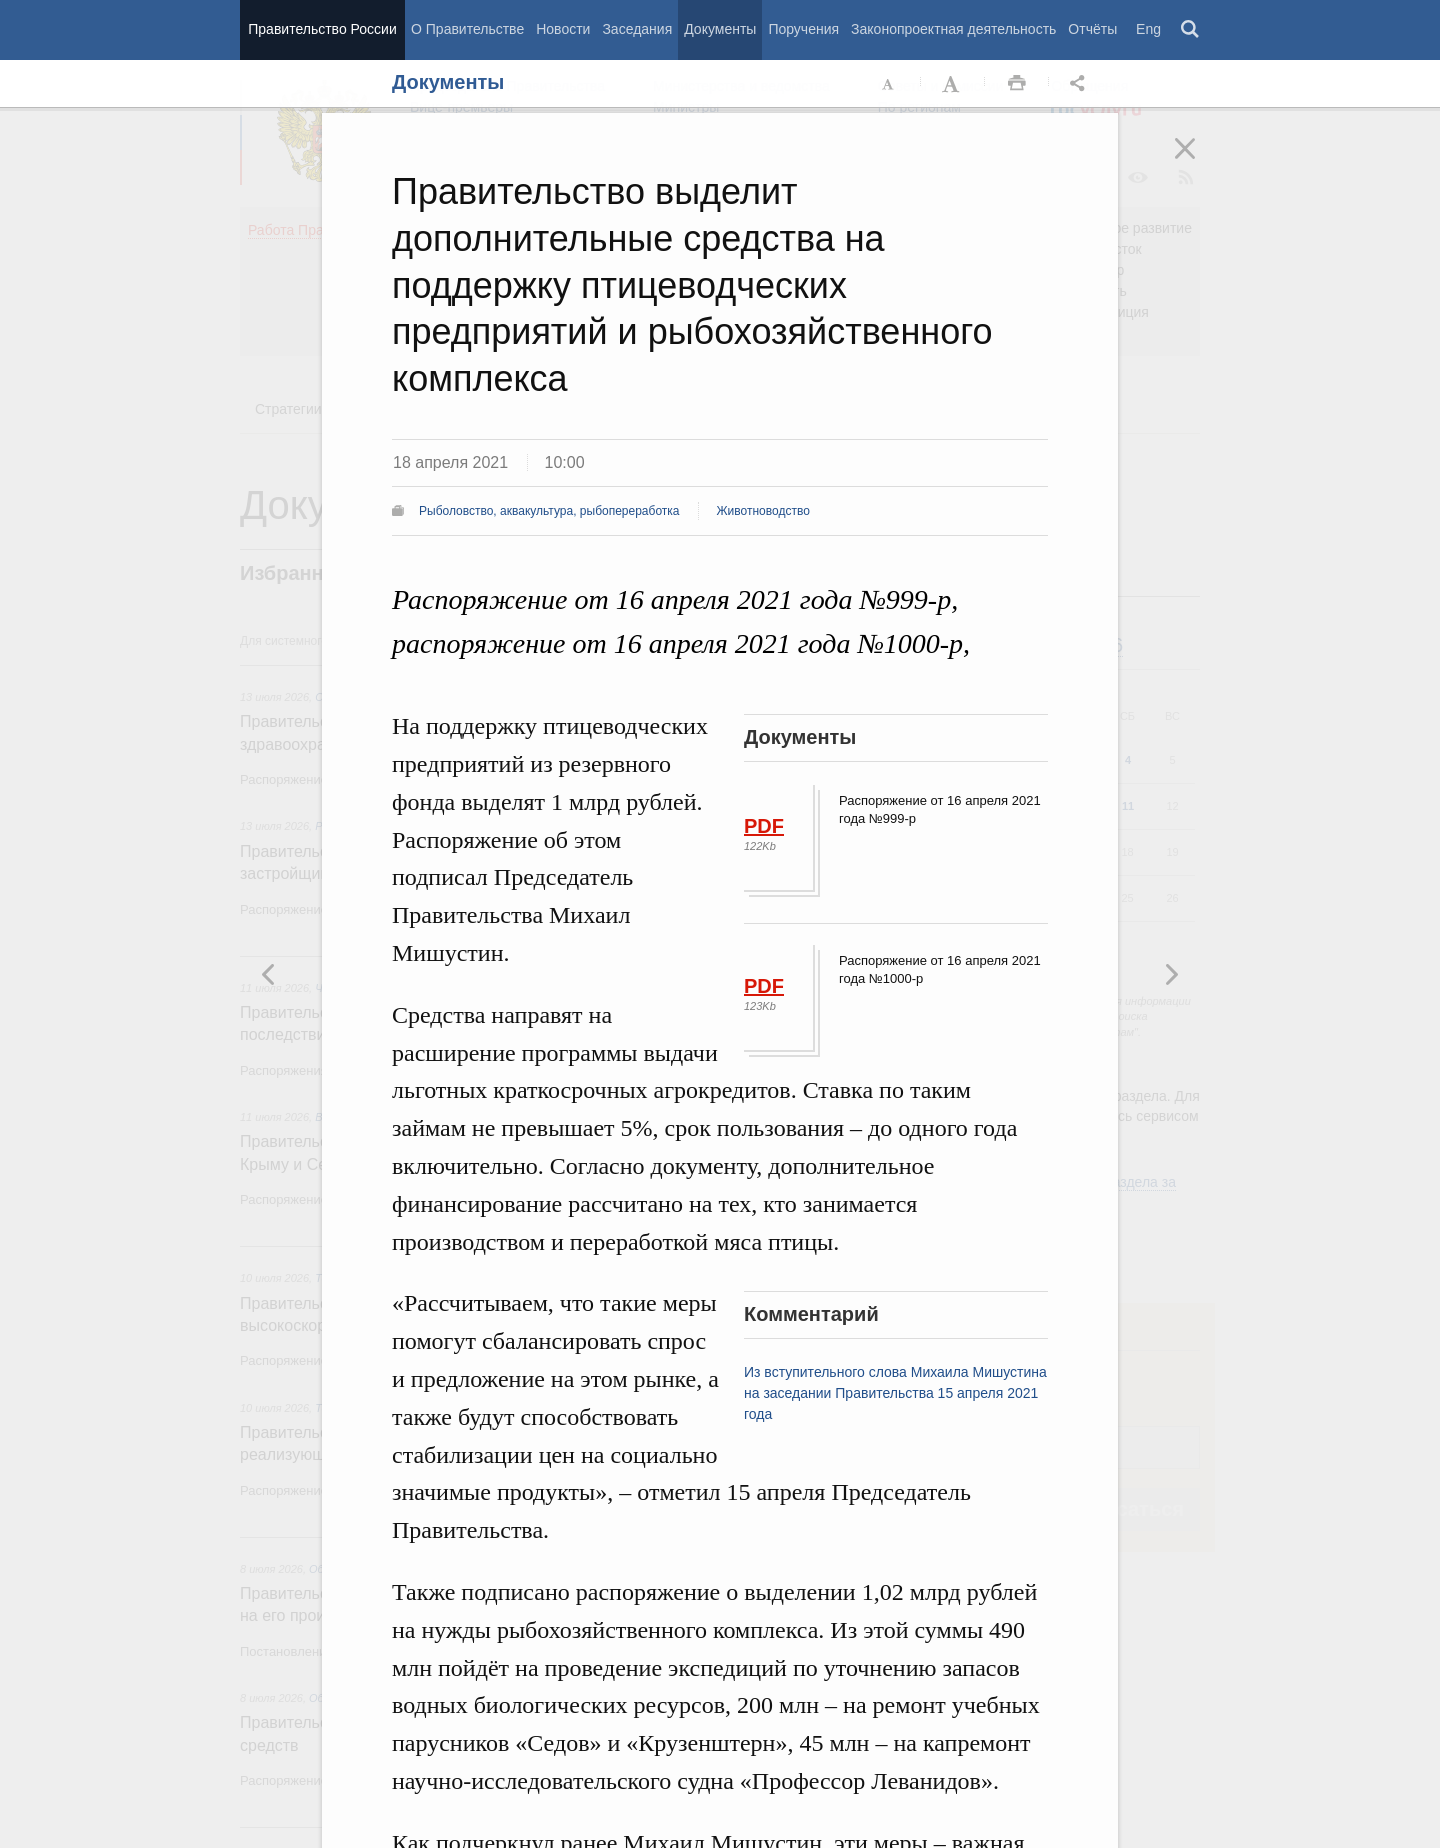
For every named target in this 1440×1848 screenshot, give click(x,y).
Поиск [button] (1191, 30)
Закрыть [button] (1199, 162)
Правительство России (322, 29)
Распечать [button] (1017, 84)
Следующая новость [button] (269, 974)
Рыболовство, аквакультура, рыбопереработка (549, 511)
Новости (563, 29)
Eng (1148, 29)
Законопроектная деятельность (953, 29)
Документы (720, 29)
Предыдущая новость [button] (1171, 974)
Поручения (803, 29)
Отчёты (1092, 29)
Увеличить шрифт (953, 84)
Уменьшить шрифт (889, 84)
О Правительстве (467, 29)
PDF (764, 826)
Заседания (637, 29)
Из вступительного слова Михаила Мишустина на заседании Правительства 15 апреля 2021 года (895, 1393)
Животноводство (763, 511)
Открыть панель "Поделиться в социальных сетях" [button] (1081, 84)
